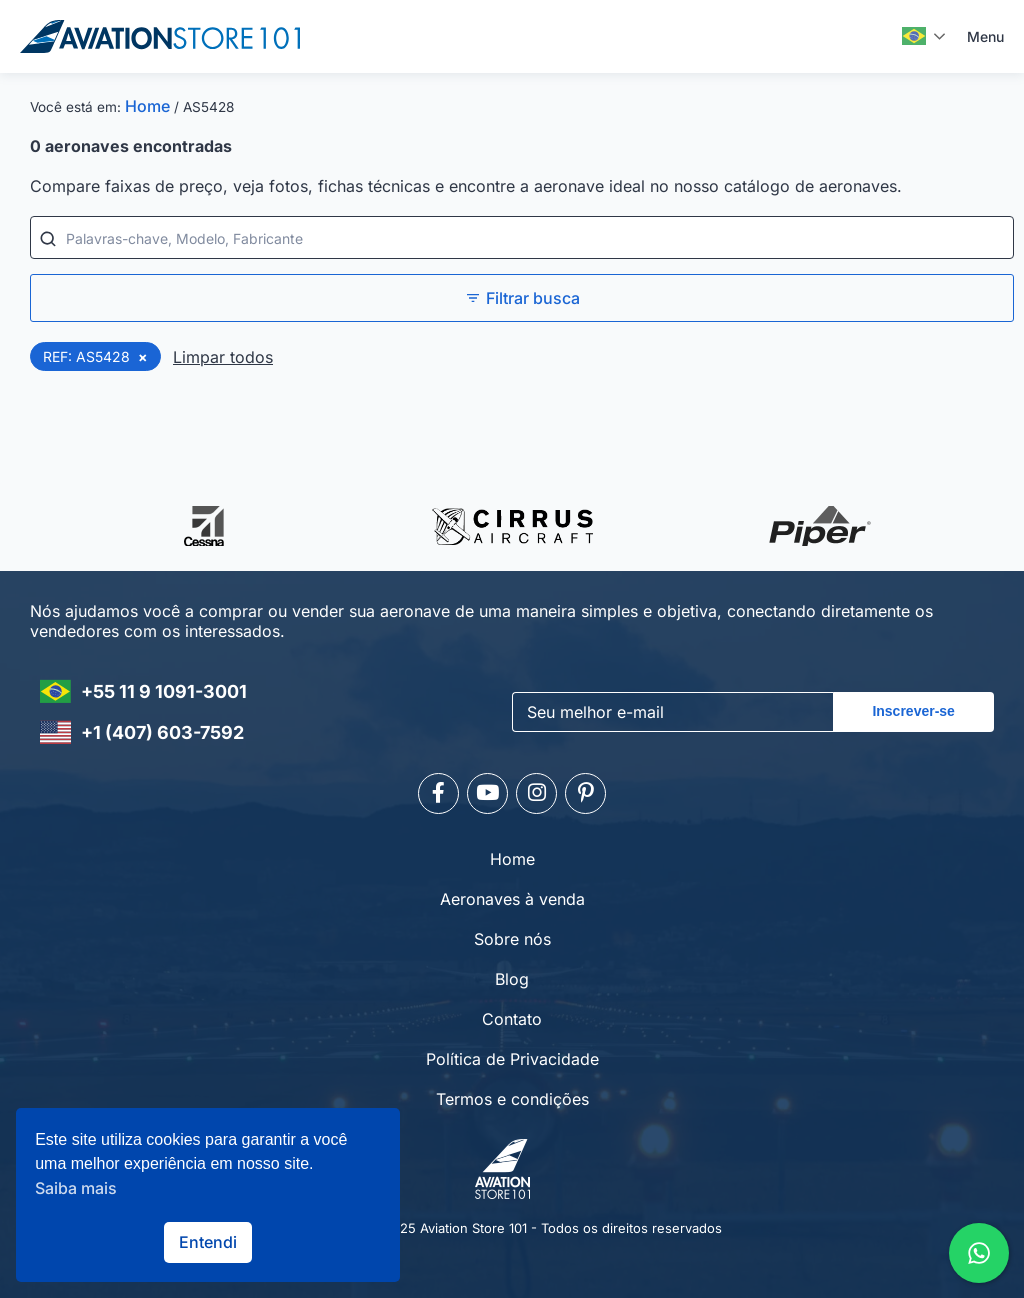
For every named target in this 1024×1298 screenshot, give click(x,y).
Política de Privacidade (512, 1056)
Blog (512, 976)
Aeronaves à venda (512, 896)
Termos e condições (512, 1096)
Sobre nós (512, 936)
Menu (985, 36)
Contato (512, 1016)
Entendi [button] (208, 1242)
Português (914, 36)
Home (147, 106)
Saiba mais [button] (76, 1188)
